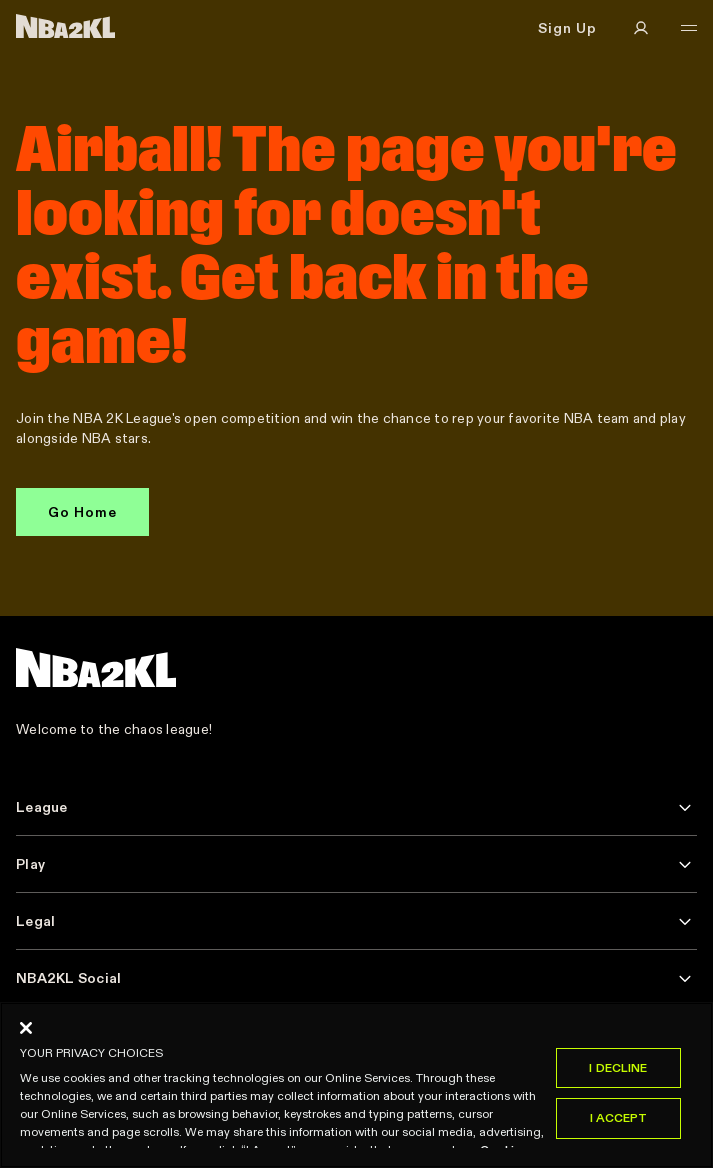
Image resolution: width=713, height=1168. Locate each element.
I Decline (618, 1067)
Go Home (82, 512)
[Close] (26, 1028)
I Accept (619, 1118)
